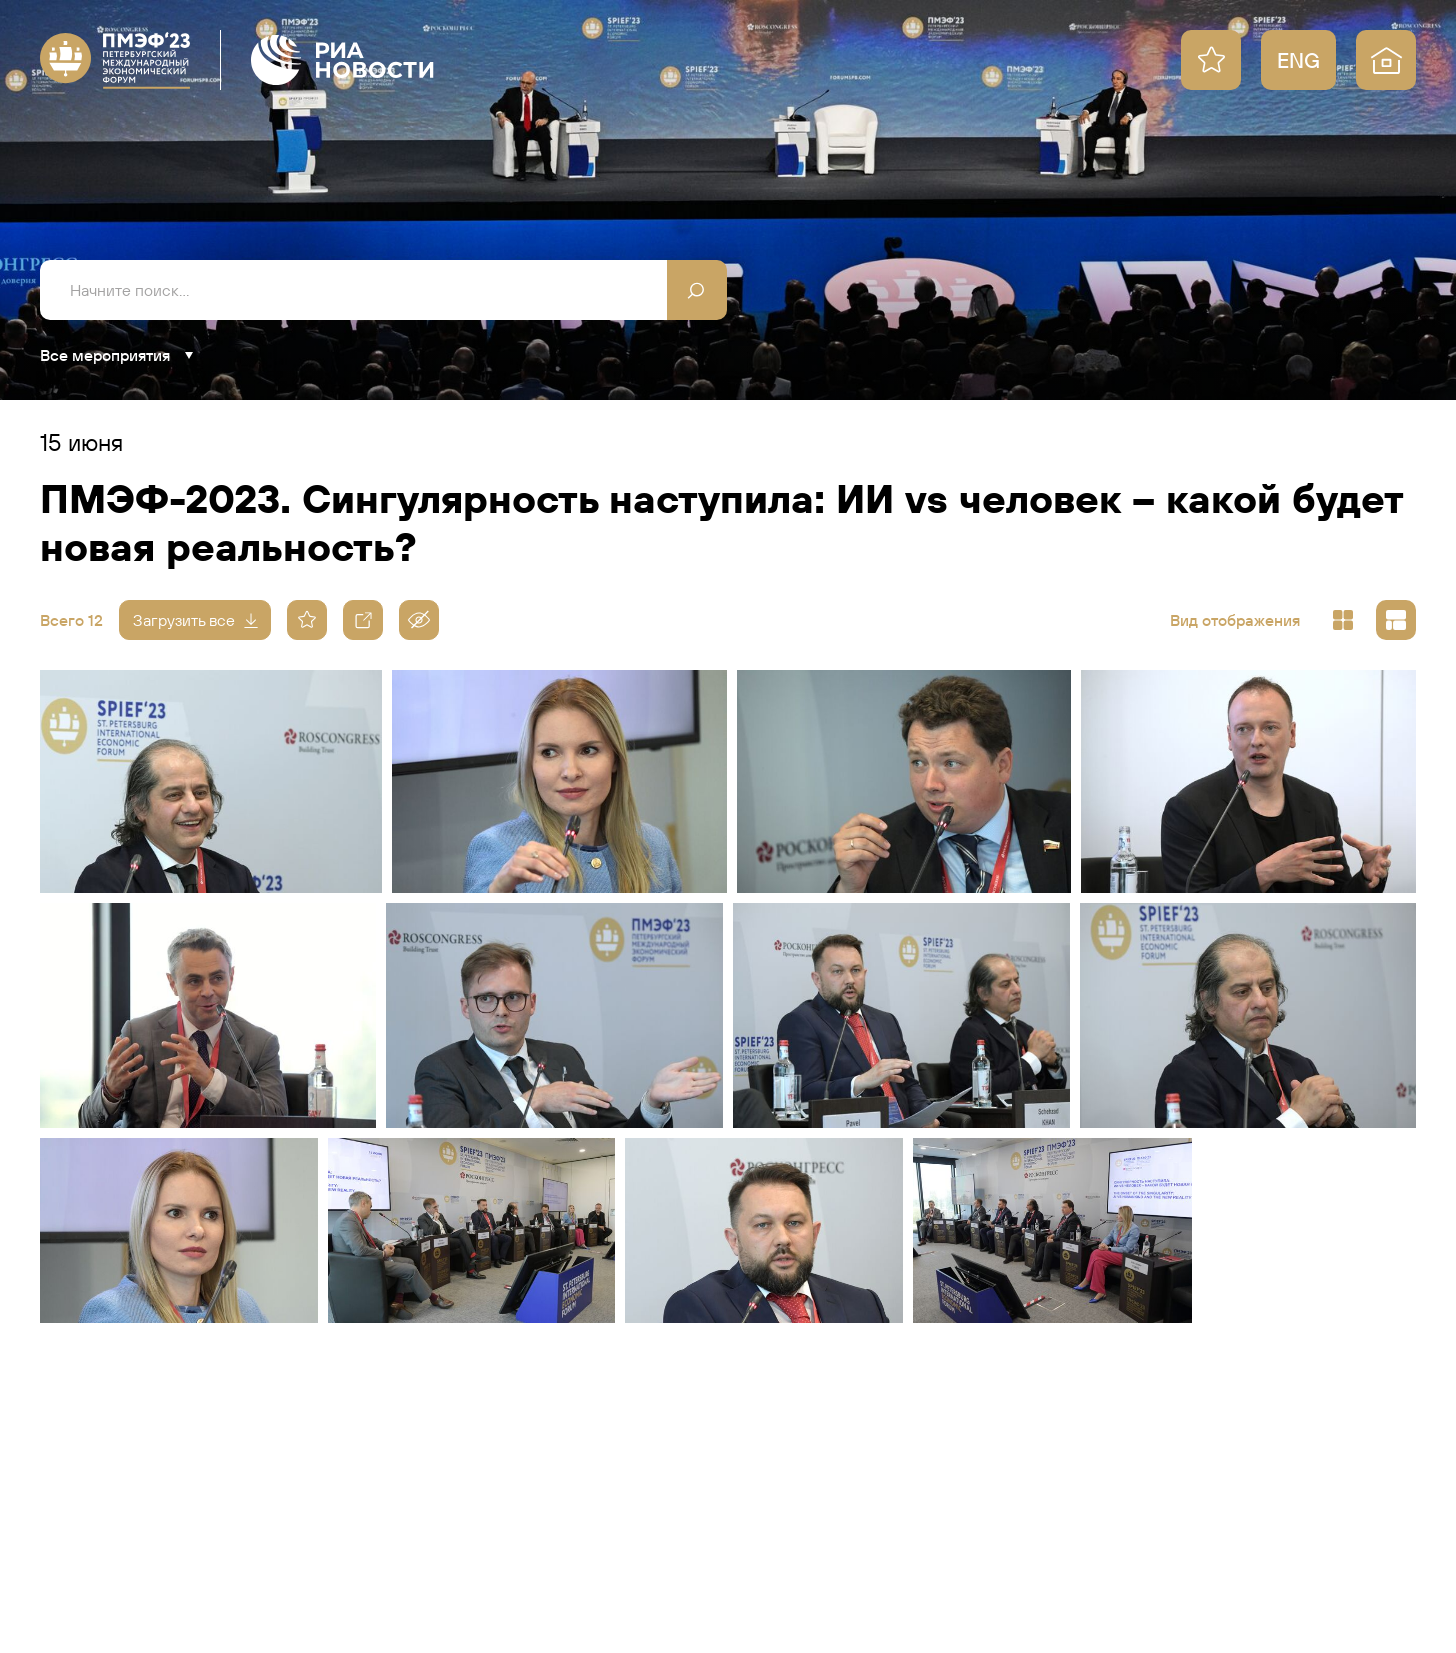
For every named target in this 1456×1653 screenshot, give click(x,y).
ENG (1298, 60)
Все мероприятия (105, 355)
